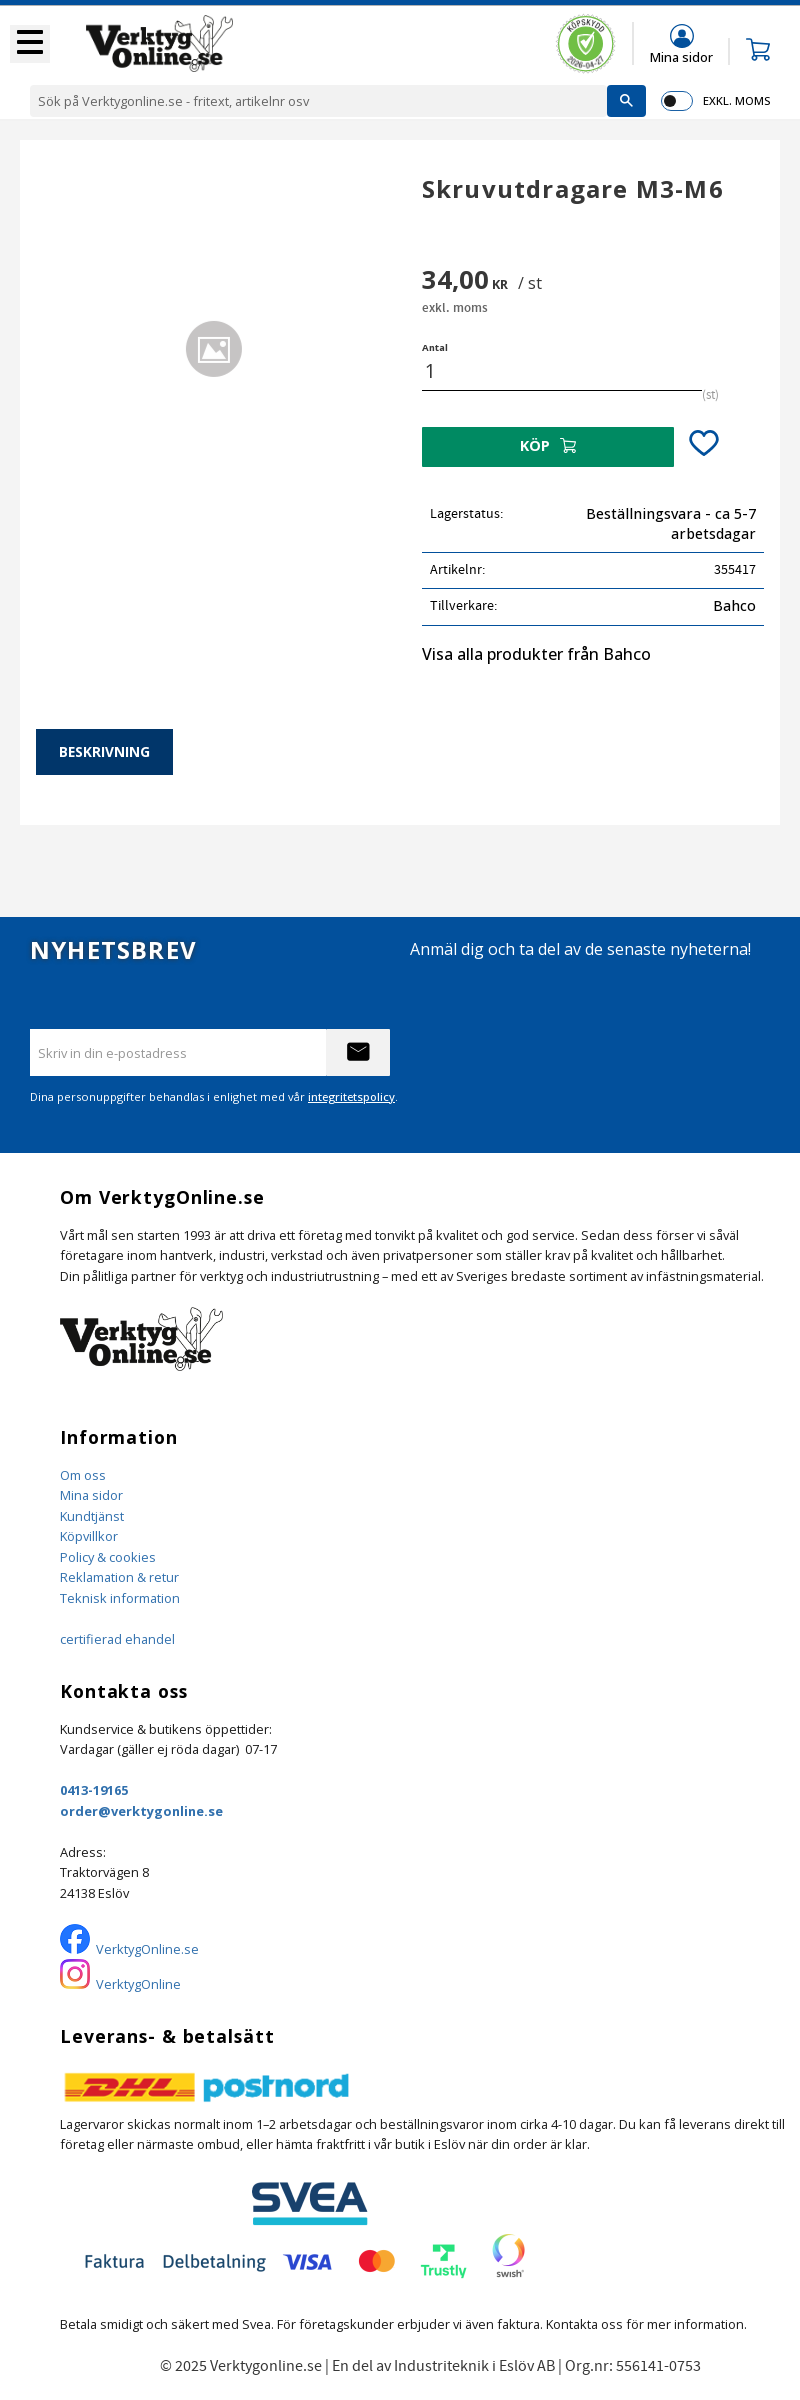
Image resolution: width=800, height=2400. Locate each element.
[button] (30, 44)
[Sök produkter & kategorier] (318, 101)
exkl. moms (736, 100)
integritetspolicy (351, 1096)
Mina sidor (91, 1495)
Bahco (734, 605)
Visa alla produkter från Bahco (536, 654)
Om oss (83, 1475)
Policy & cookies (108, 1557)
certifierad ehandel (117, 1639)
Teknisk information (120, 1598)
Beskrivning (104, 751)
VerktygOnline (138, 1984)
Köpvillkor (89, 1536)
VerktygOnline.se (147, 1949)
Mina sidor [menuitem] (681, 56)
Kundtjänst (92, 1516)
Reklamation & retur (119, 1577)
